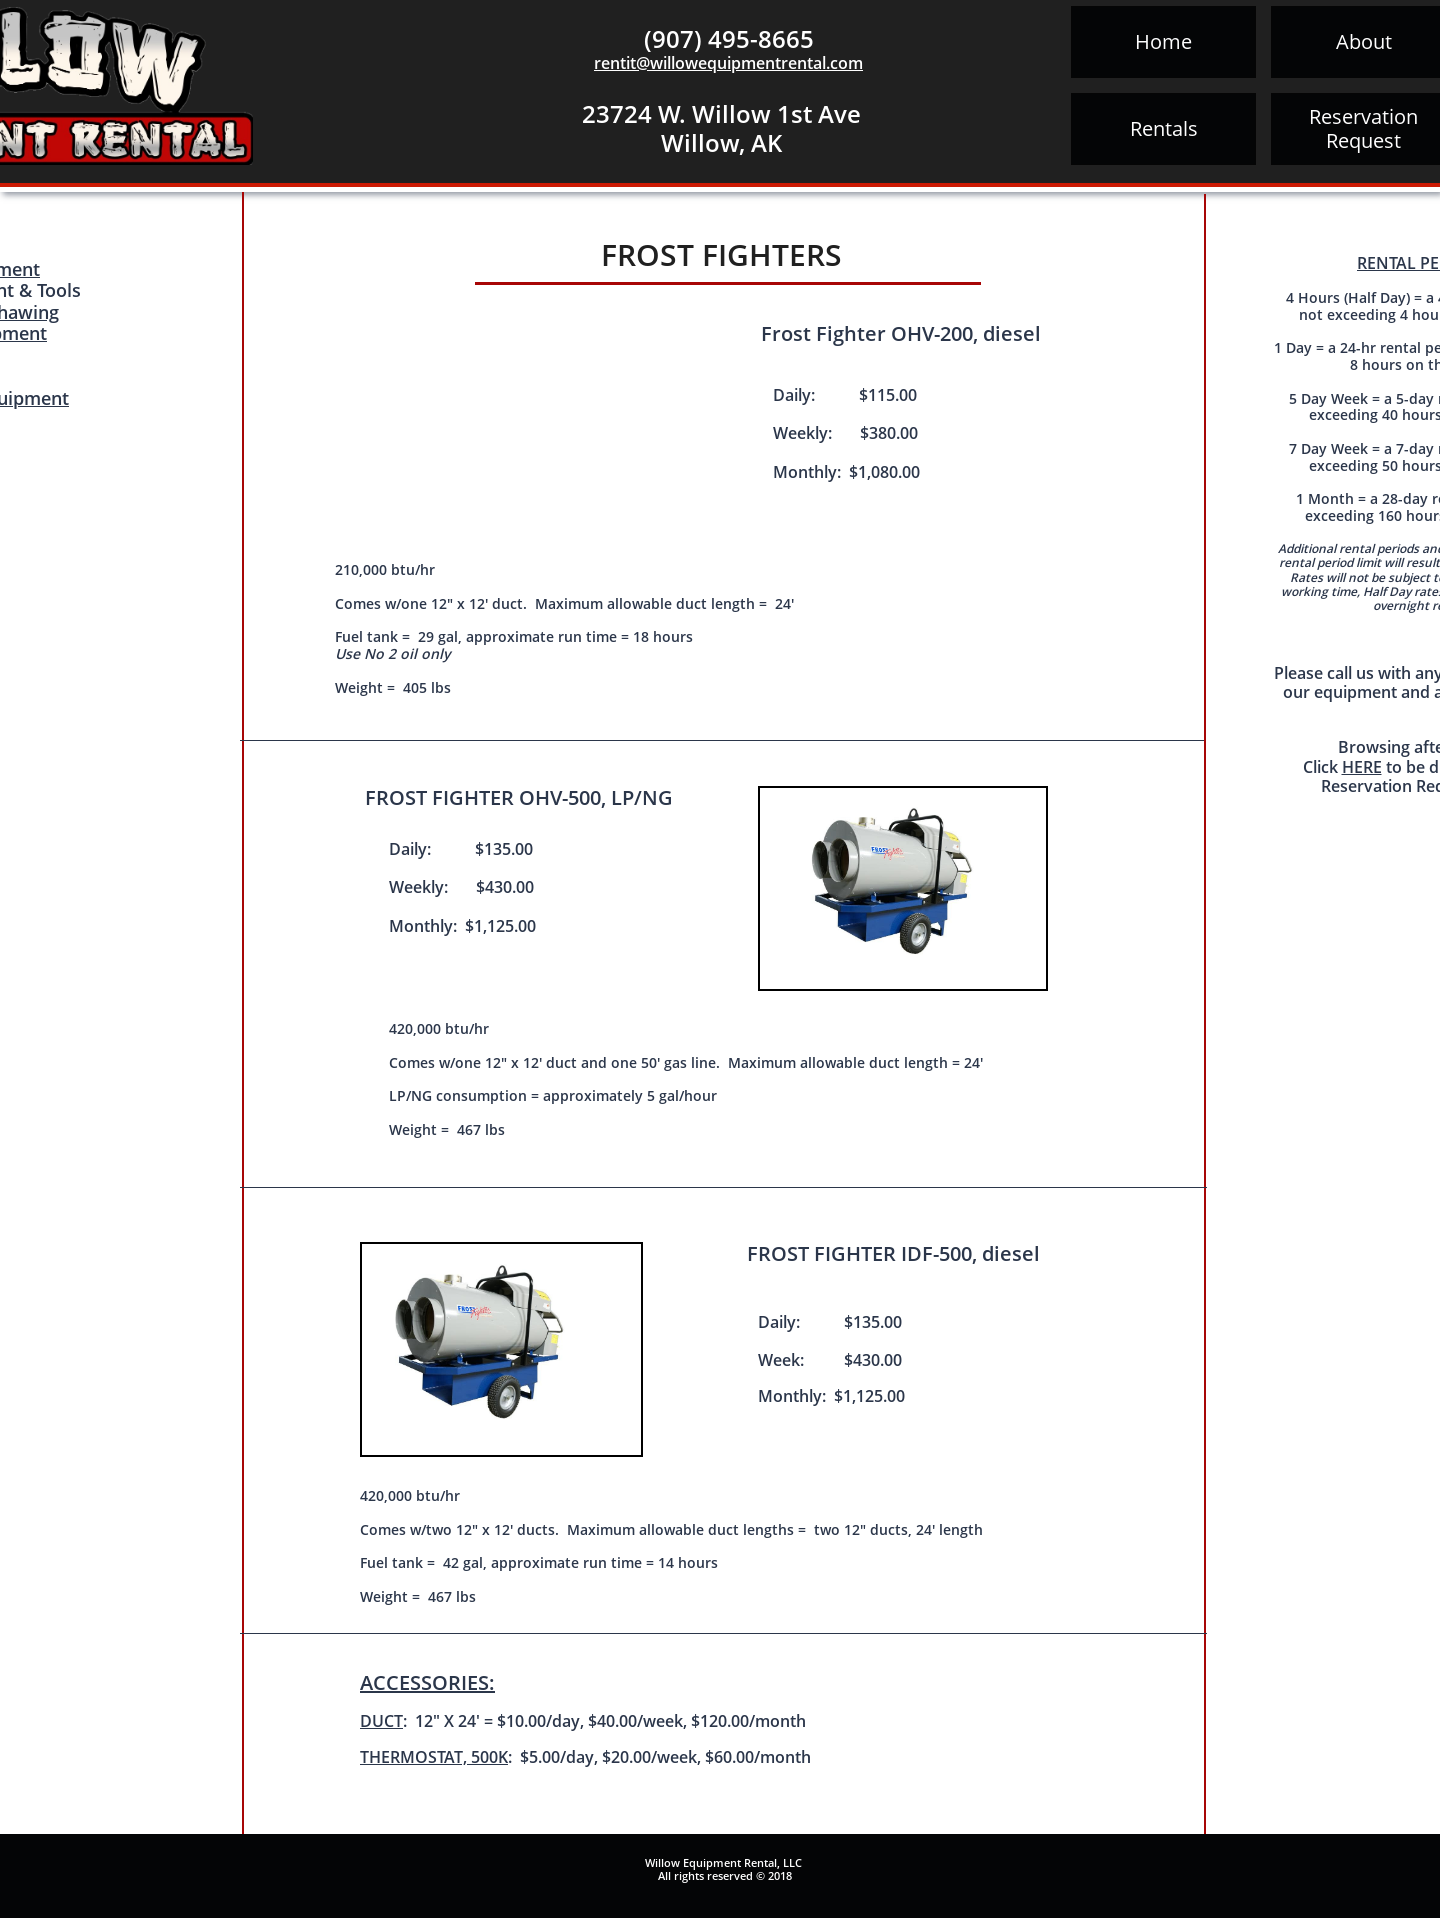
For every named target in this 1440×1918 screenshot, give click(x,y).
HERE (1362, 767)
